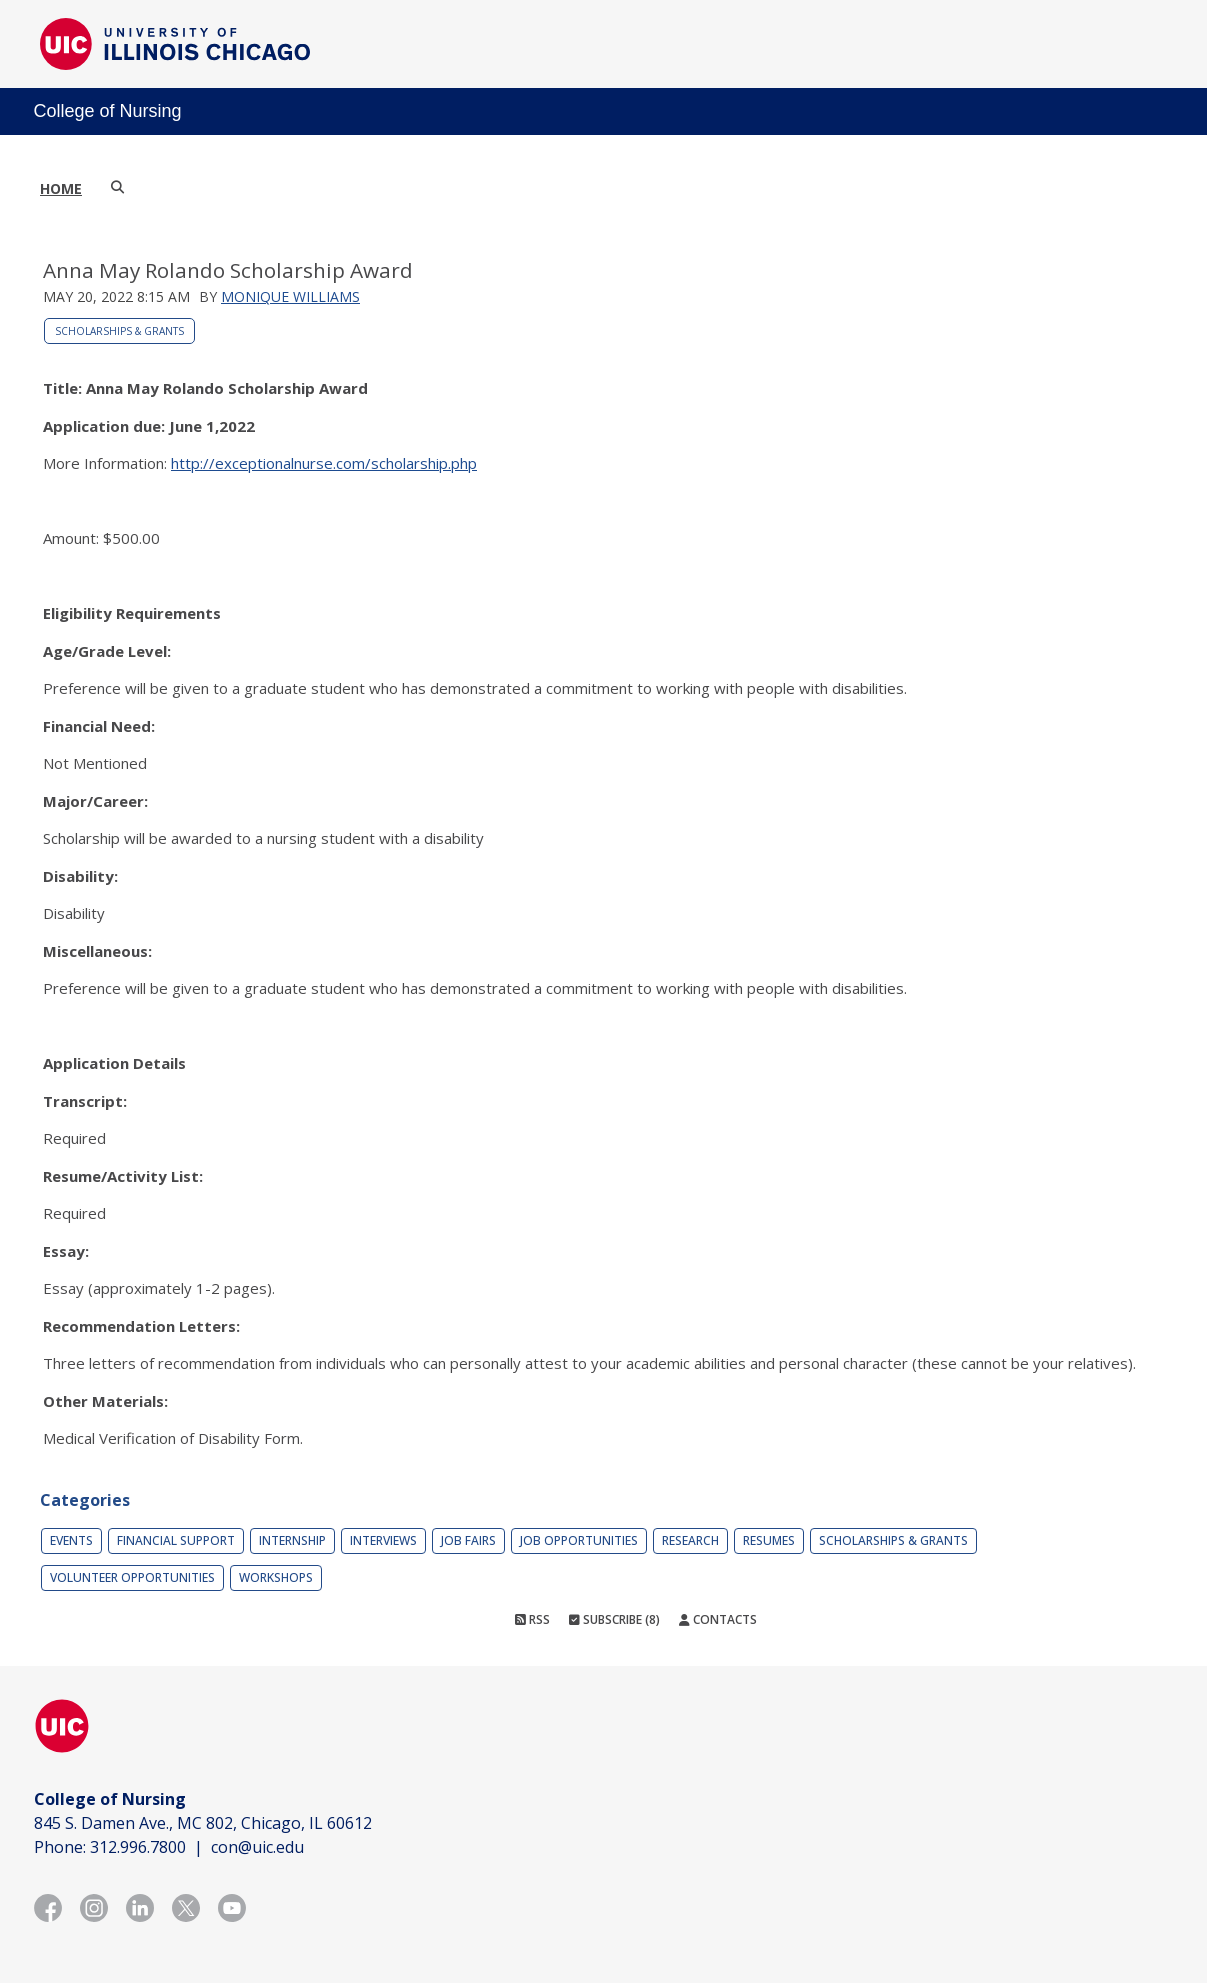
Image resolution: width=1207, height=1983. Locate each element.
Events (71, 1540)
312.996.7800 (138, 1847)
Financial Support (176, 1540)
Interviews (383, 1540)
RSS (532, 1619)
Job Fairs (468, 1540)
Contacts (718, 1619)
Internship (292, 1540)
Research (690, 1540)
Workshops (276, 1577)
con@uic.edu (257, 1847)
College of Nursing (108, 111)
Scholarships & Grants (119, 331)
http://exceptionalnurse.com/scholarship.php (324, 463)
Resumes (769, 1540)
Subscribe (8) (614, 1619)
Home (61, 188)
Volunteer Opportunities (132, 1577)
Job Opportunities (579, 1540)
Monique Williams (290, 296)
